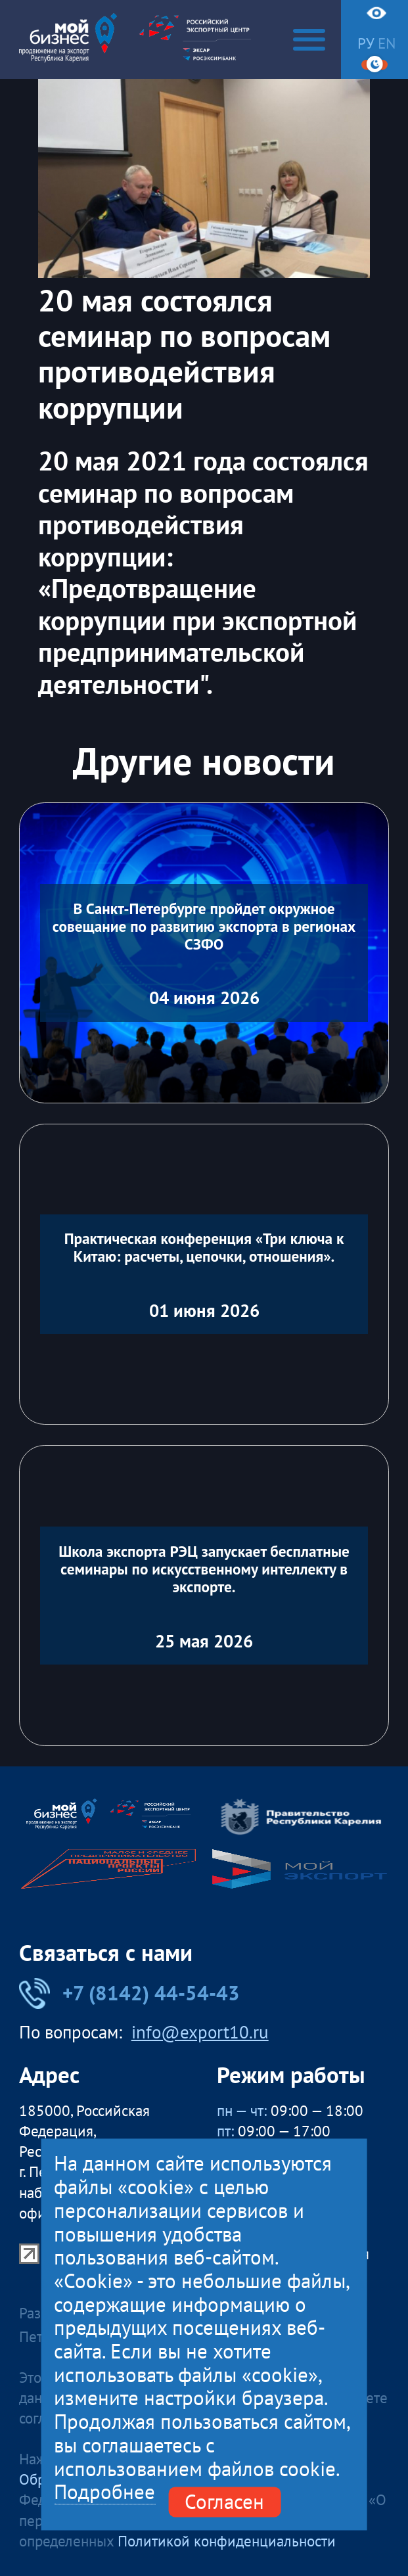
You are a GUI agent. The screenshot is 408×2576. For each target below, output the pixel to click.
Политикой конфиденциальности (227, 2540)
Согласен (224, 2502)
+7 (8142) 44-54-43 (129, 1993)
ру (365, 43)
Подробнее (104, 2493)
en (387, 43)
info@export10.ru (200, 2031)
